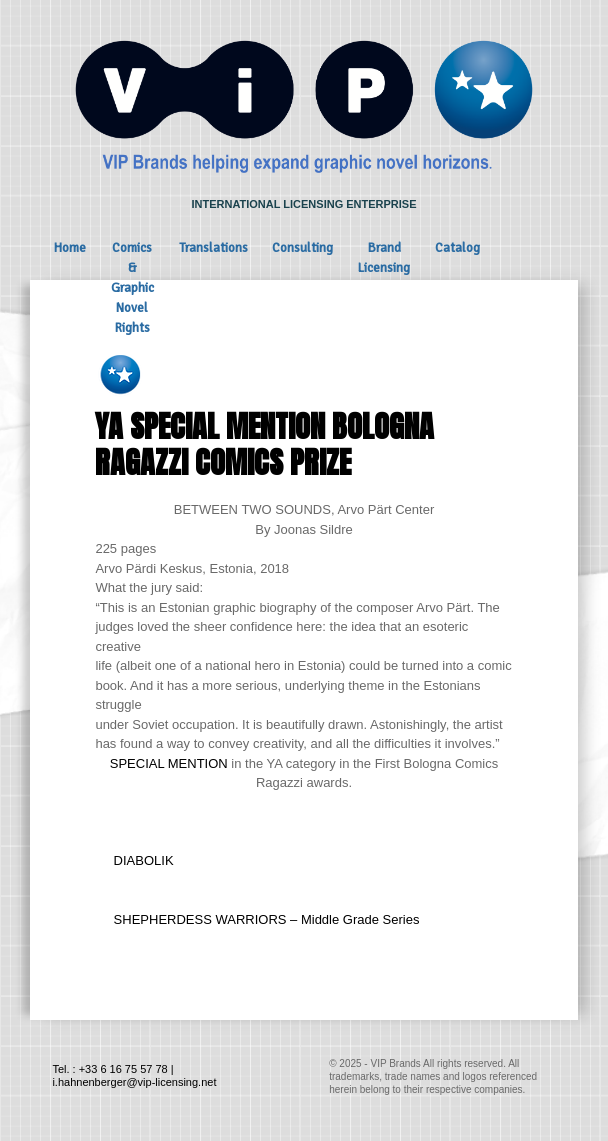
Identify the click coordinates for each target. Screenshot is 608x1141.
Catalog (457, 248)
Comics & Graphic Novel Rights (132, 288)
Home (70, 248)
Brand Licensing (384, 258)
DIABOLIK (144, 860)
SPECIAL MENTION (169, 763)
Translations (213, 248)
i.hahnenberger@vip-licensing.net (134, 1082)
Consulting (302, 248)
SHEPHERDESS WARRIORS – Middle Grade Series (267, 919)
